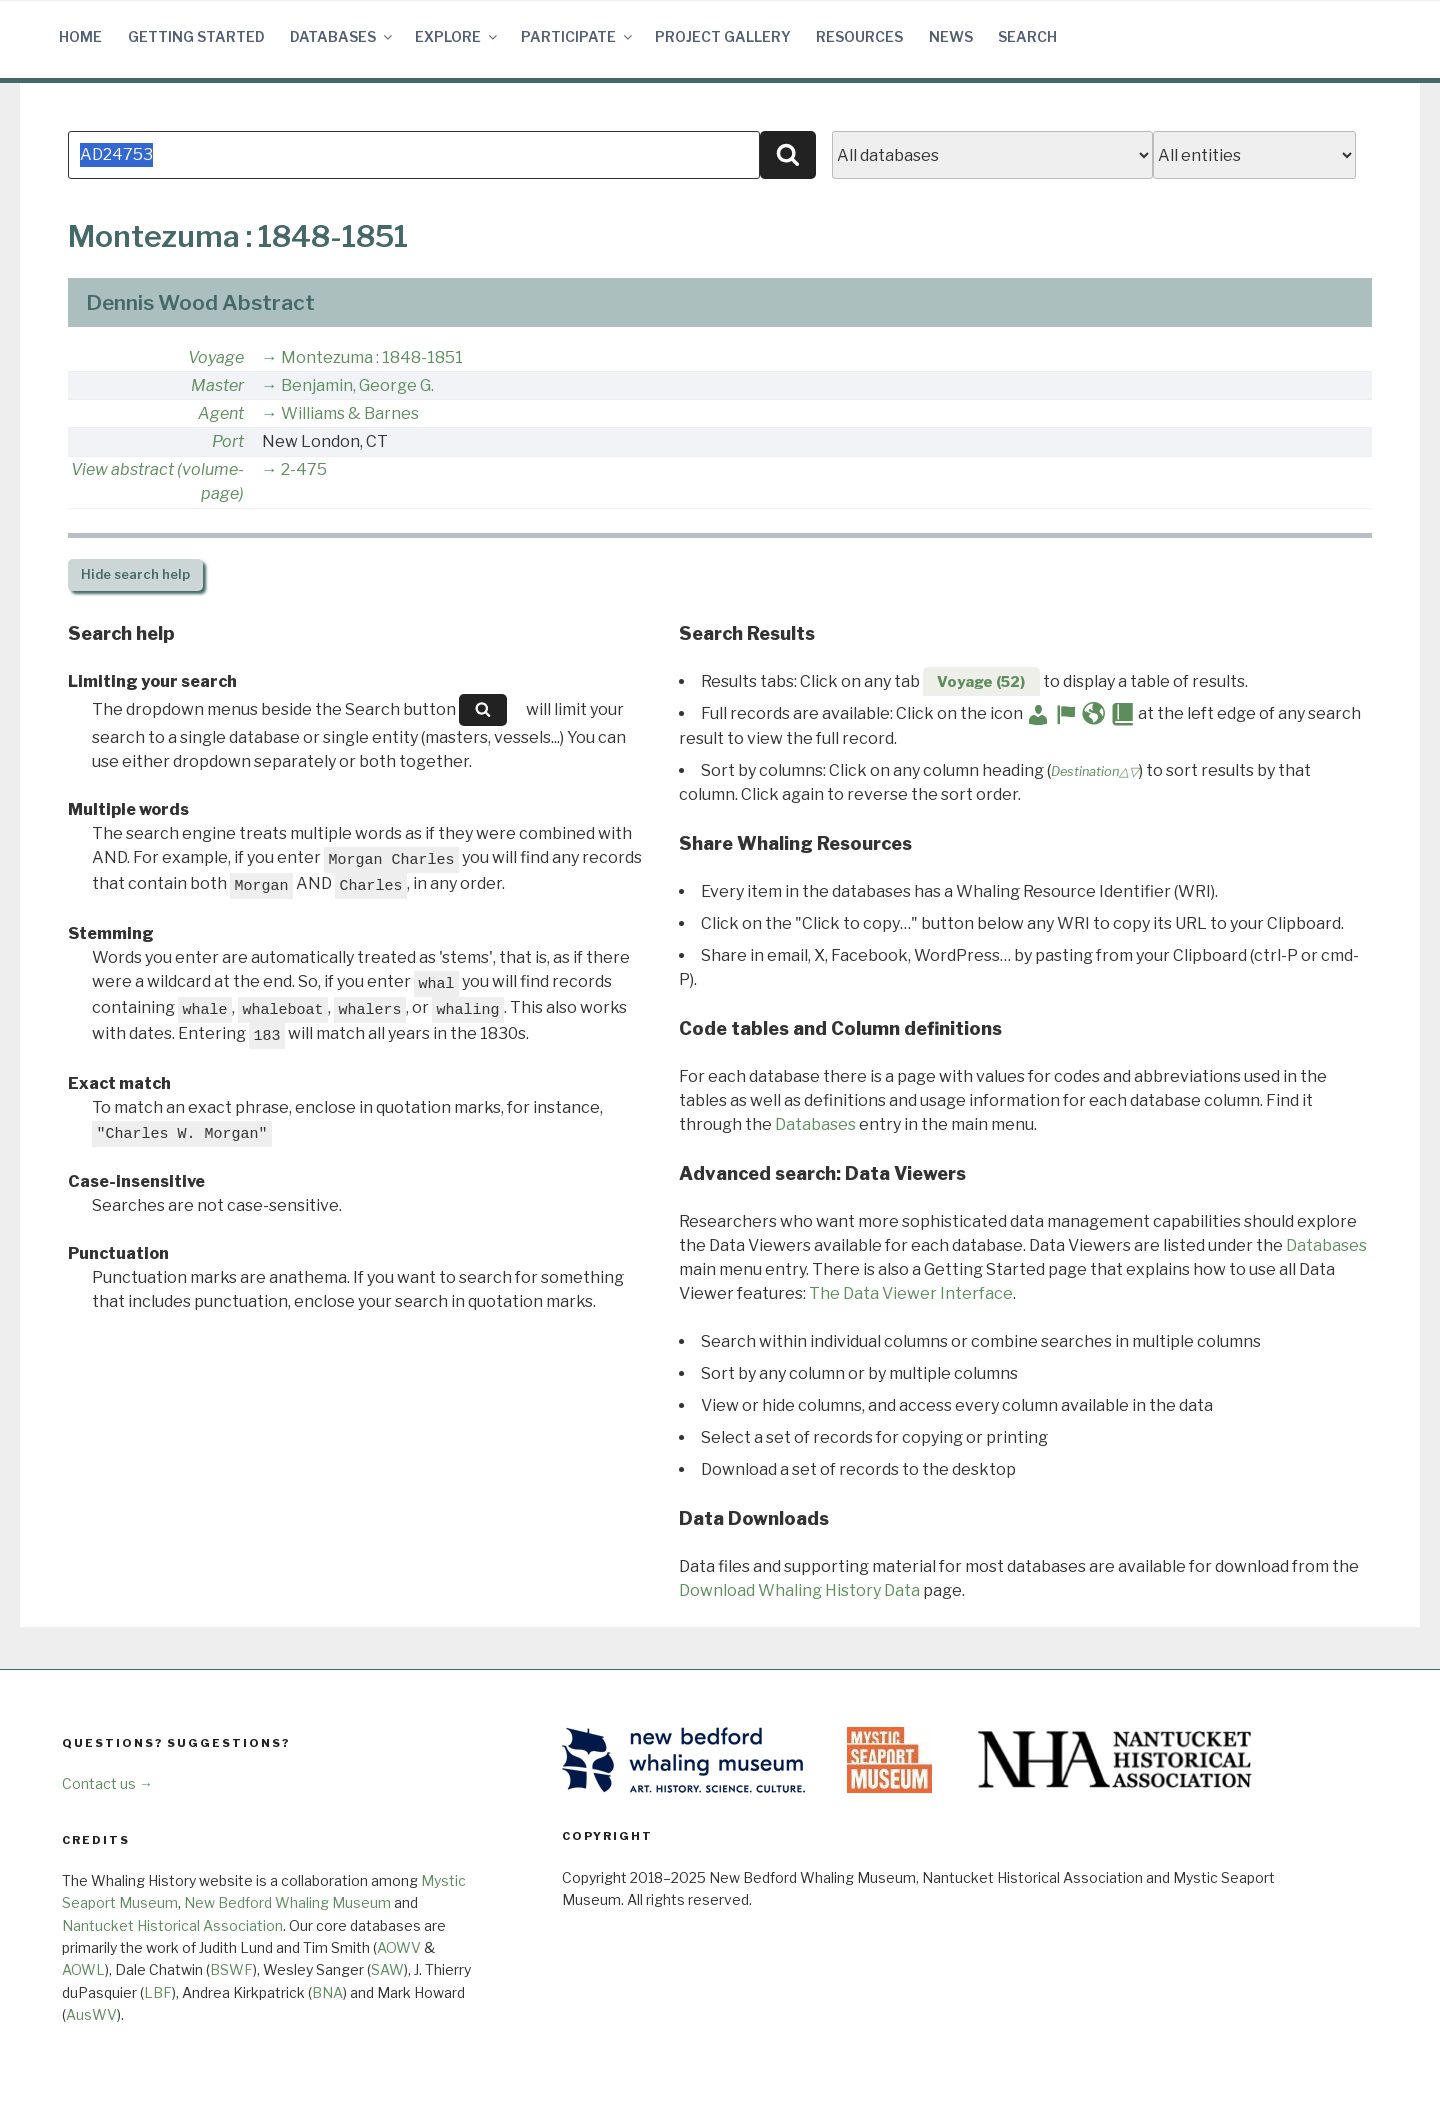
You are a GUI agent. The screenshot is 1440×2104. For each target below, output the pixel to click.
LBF (158, 1992)
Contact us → (107, 1783)
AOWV (399, 1947)
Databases (342, 36)
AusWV (91, 2014)
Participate (578, 36)
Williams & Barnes (350, 413)
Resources (859, 36)
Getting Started (196, 36)
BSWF (231, 1969)
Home (80, 36)
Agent (221, 413)
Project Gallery (723, 36)
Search (1027, 36)
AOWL (83, 1969)
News (951, 36)
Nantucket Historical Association (172, 1925)
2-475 (304, 469)
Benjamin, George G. (357, 385)
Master (217, 385)
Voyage (216, 357)
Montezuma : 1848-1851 (372, 357)
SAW (387, 1969)
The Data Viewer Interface (911, 1293)
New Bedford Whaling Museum (287, 1902)
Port (228, 441)
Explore (457, 36)
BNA (327, 1992)
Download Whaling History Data (799, 1590)
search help (135, 574)
